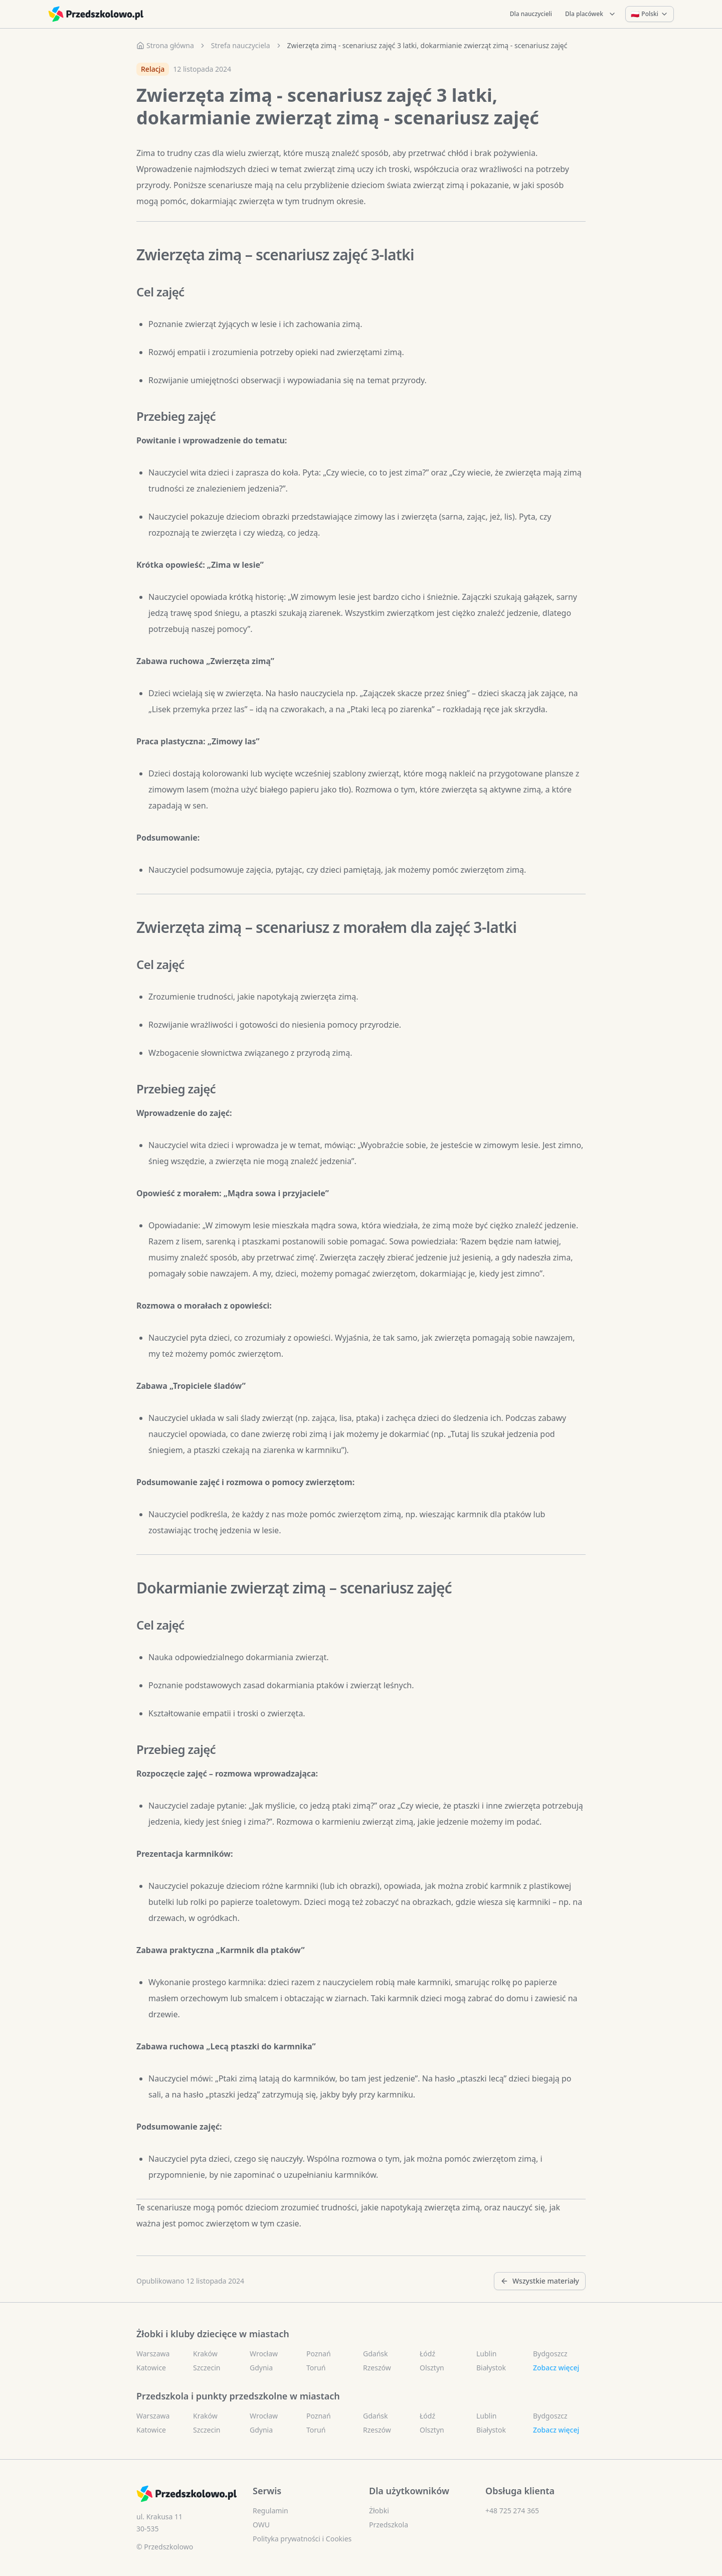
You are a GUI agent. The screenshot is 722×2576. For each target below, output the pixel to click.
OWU (261, 2524)
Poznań (318, 2353)
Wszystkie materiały (539, 2281)
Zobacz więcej (556, 2367)
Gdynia (261, 2367)
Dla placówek (590, 14)
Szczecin (206, 2367)
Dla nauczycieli (531, 14)
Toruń (315, 2367)
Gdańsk (375, 2353)
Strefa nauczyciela (240, 45)
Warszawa (152, 2353)
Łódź (427, 2353)
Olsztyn (432, 2367)
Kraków (205, 2353)
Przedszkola (388, 2524)
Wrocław (264, 2353)
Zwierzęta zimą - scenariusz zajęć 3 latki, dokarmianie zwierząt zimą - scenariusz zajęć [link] (427, 45)
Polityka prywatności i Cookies (302, 2538)
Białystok (491, 2367)
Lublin (486, 2353)
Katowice (151, 2367)
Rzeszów (377, 2367)
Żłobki (379, 2510)
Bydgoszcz (550, 2353)
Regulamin (270, 2510)
